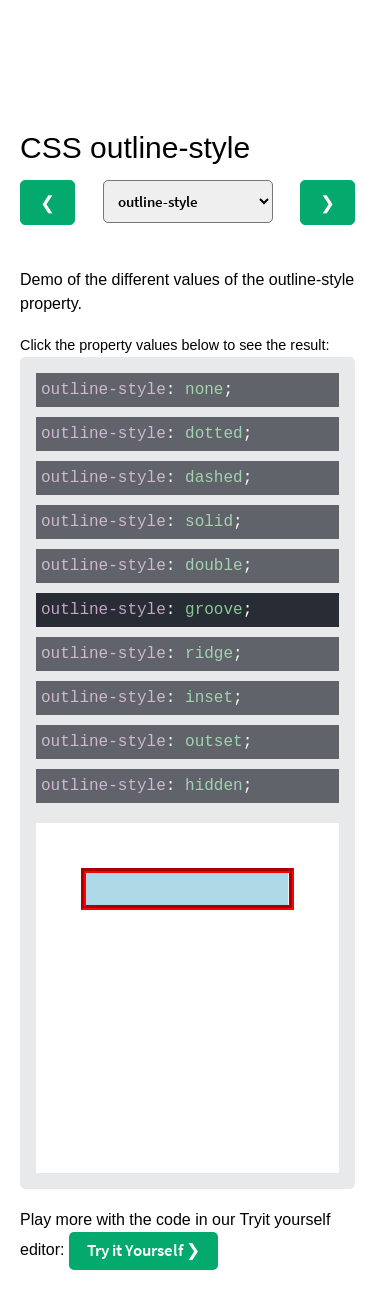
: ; (137, 390)
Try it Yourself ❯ (143, 1250)
